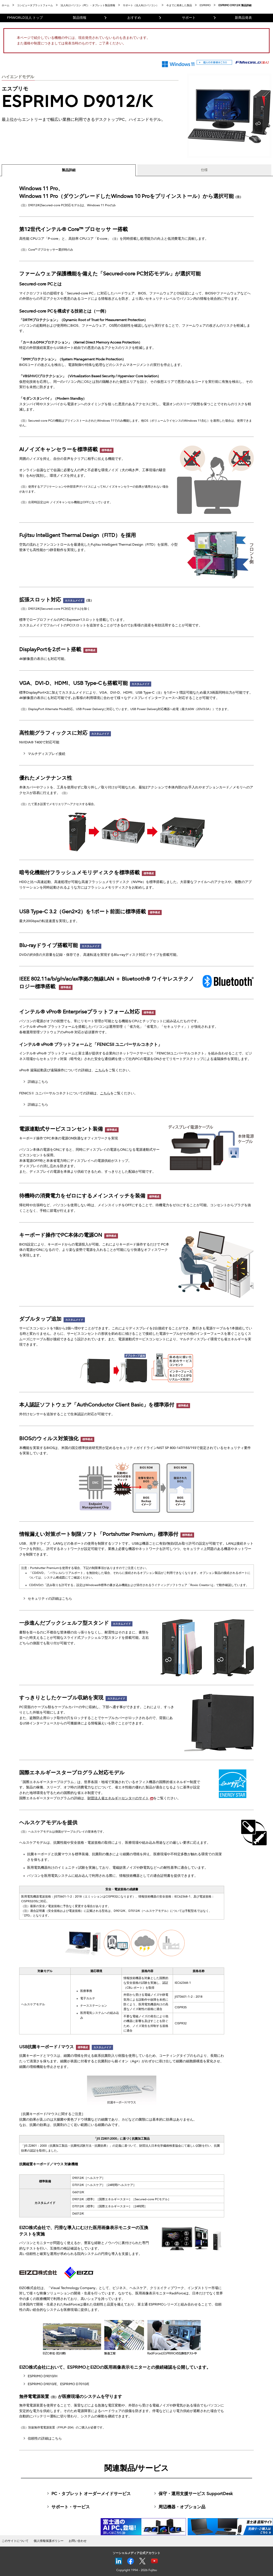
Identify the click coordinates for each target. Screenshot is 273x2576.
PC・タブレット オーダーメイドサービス (91, 2493)
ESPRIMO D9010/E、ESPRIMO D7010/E (58, 2384)
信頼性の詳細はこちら (45, 2438)
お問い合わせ (78, 2541)
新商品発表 (243, 18)
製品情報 (79, 18)
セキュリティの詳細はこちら (50, 1599)
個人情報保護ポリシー (49, 2541)
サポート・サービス (70, 2506)
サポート (189, 18)
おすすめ (134, 18)
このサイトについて (15, 2541)
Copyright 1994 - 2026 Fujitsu (136, 2570)
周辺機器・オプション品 (181, 2506)
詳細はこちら (38, 1082)
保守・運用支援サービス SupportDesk (195, 2493)
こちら (100, 1070)
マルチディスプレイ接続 (46, 754)
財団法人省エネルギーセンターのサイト (120, 1798)
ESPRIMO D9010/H (42, 2376)
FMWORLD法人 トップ (25, 18)
